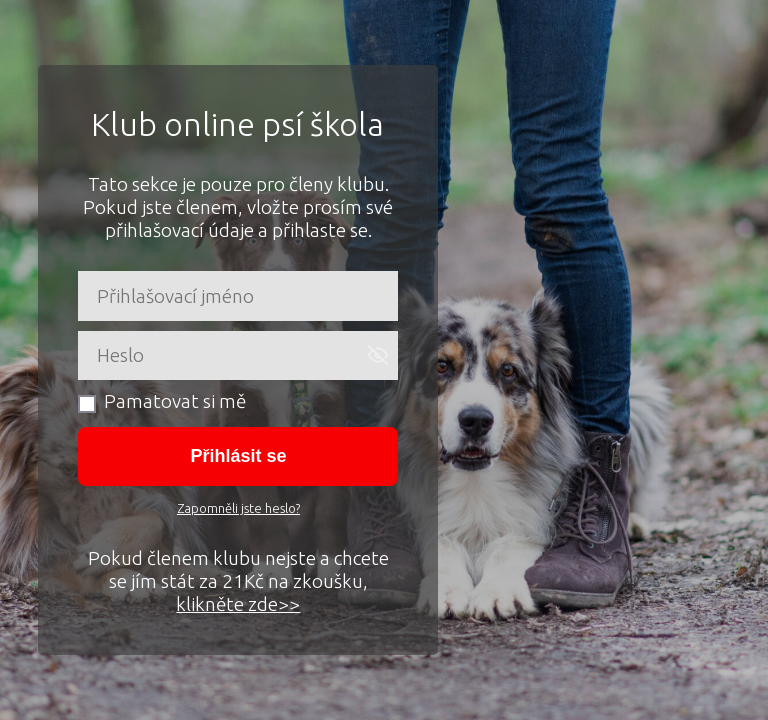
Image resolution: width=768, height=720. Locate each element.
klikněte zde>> (238, 604)
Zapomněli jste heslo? (238, 508)
